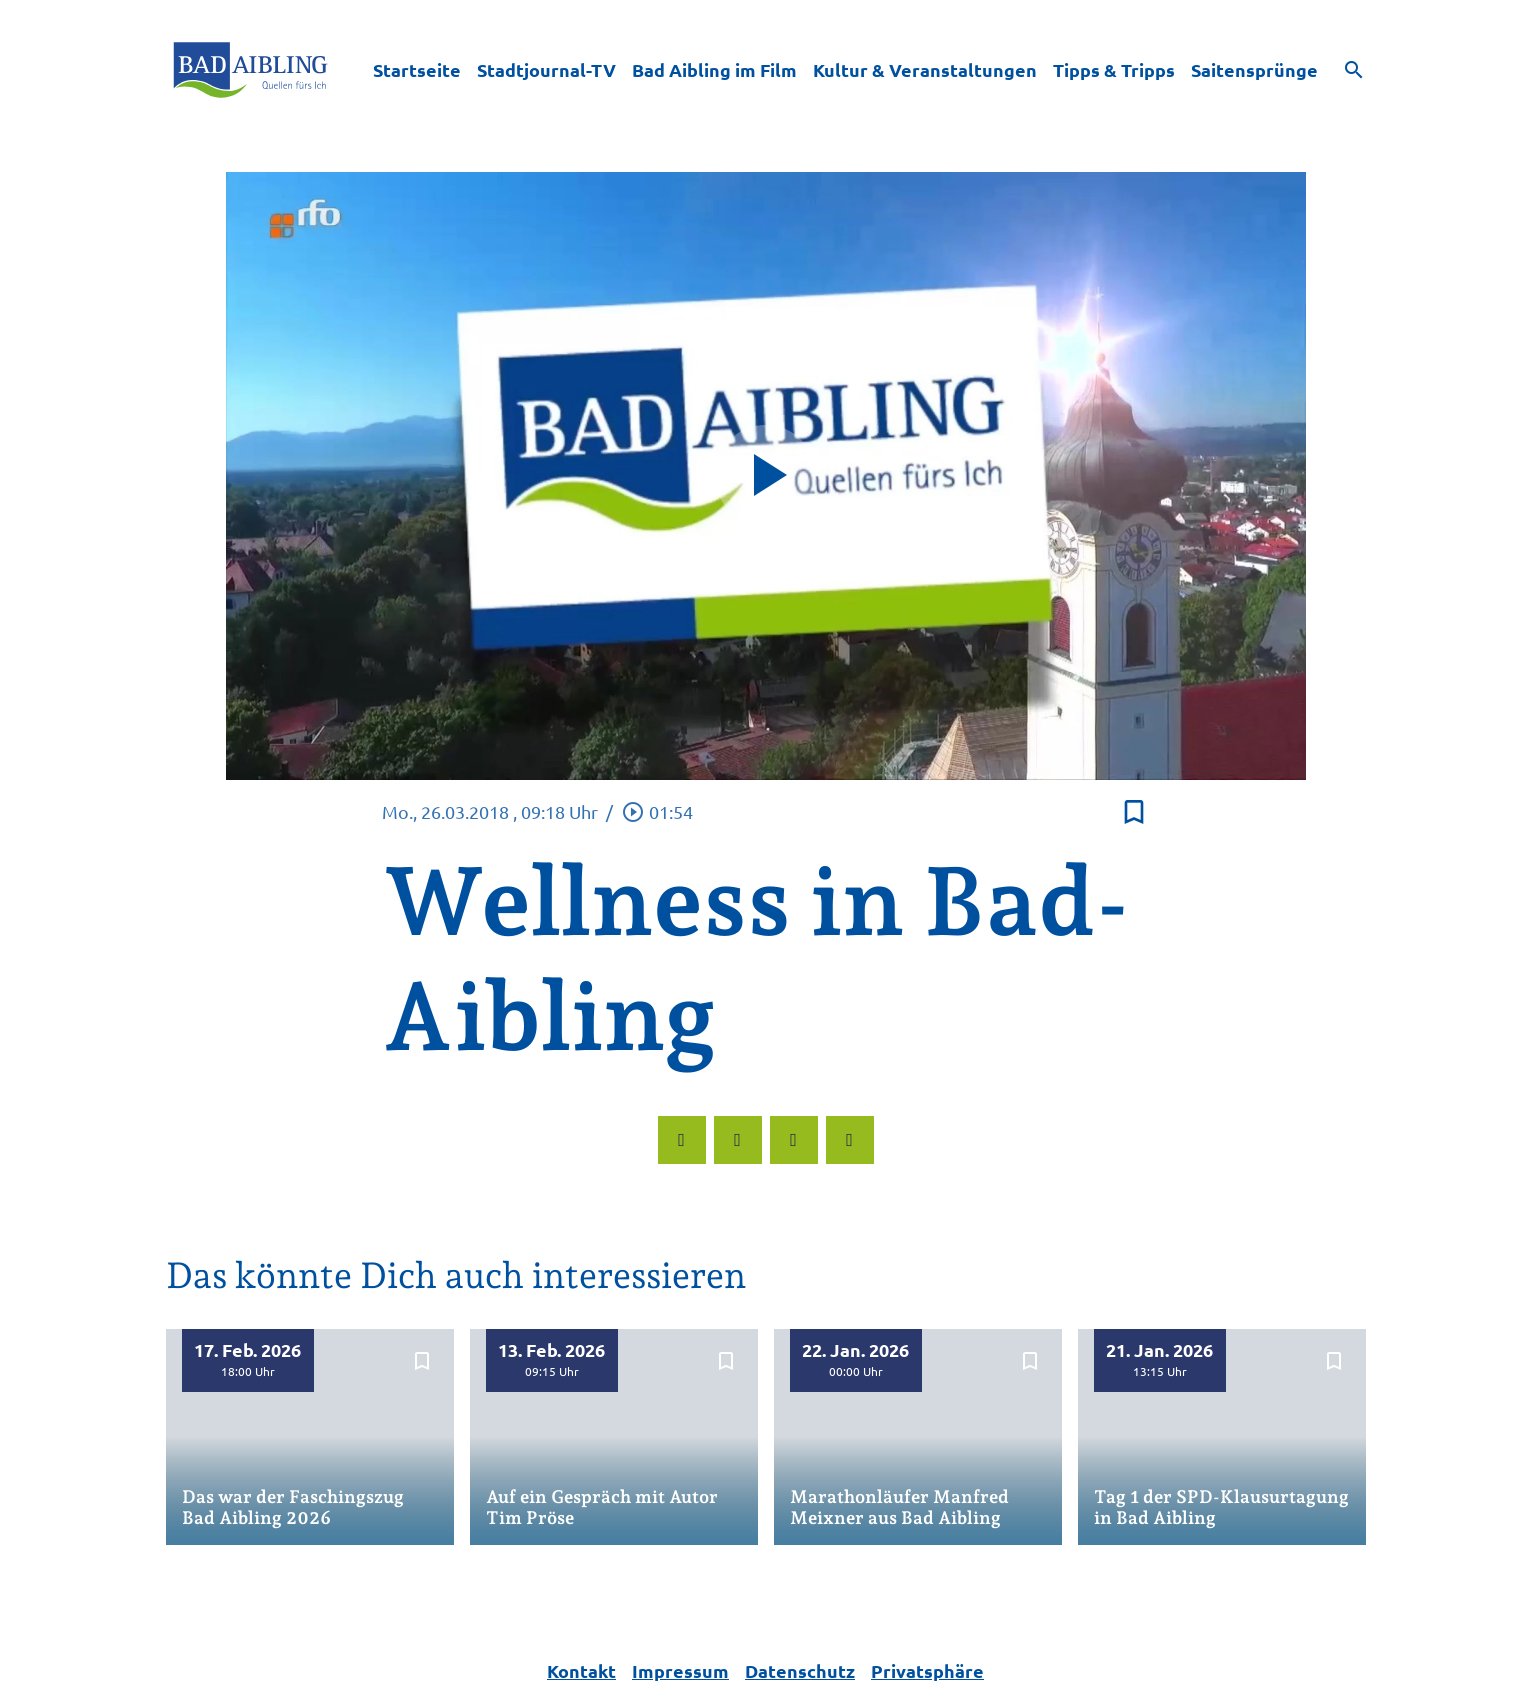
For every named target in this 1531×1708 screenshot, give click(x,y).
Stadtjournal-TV (546, 69)
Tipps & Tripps (1114, 69)
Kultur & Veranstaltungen (925, 69)
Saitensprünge (1254, 69)
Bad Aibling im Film (714, 69)
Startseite (417, 69)
